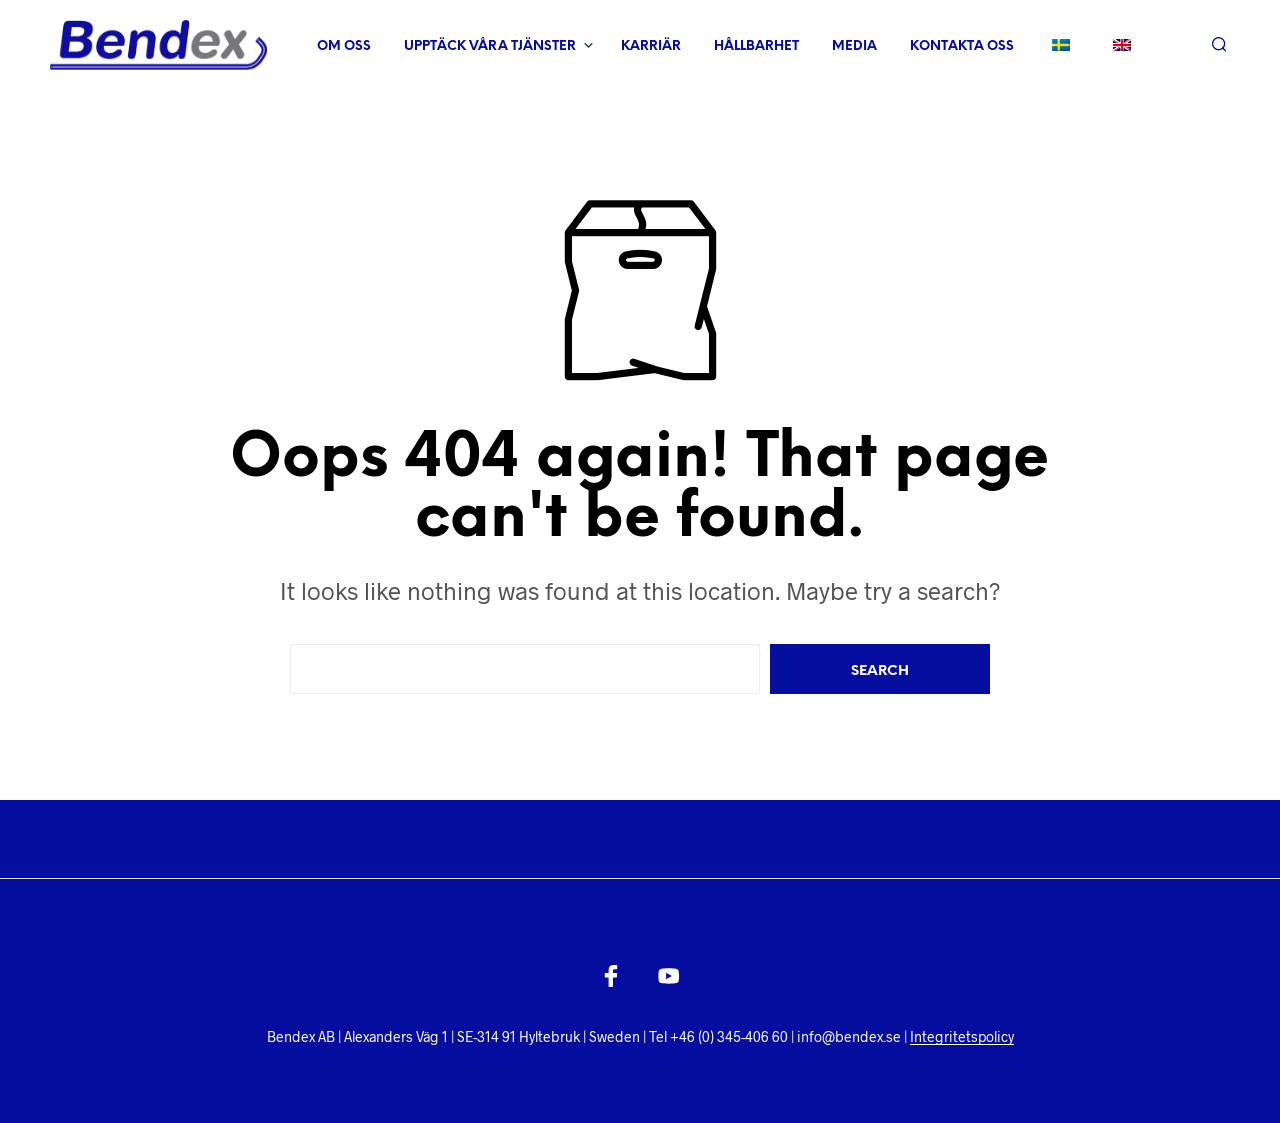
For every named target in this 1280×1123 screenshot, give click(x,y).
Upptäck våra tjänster (490, 46)
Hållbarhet (756, 46)
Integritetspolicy (962, 1037)
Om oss (344, 46)
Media (854, 46)
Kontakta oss (962, 46)
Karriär (651, 46)
